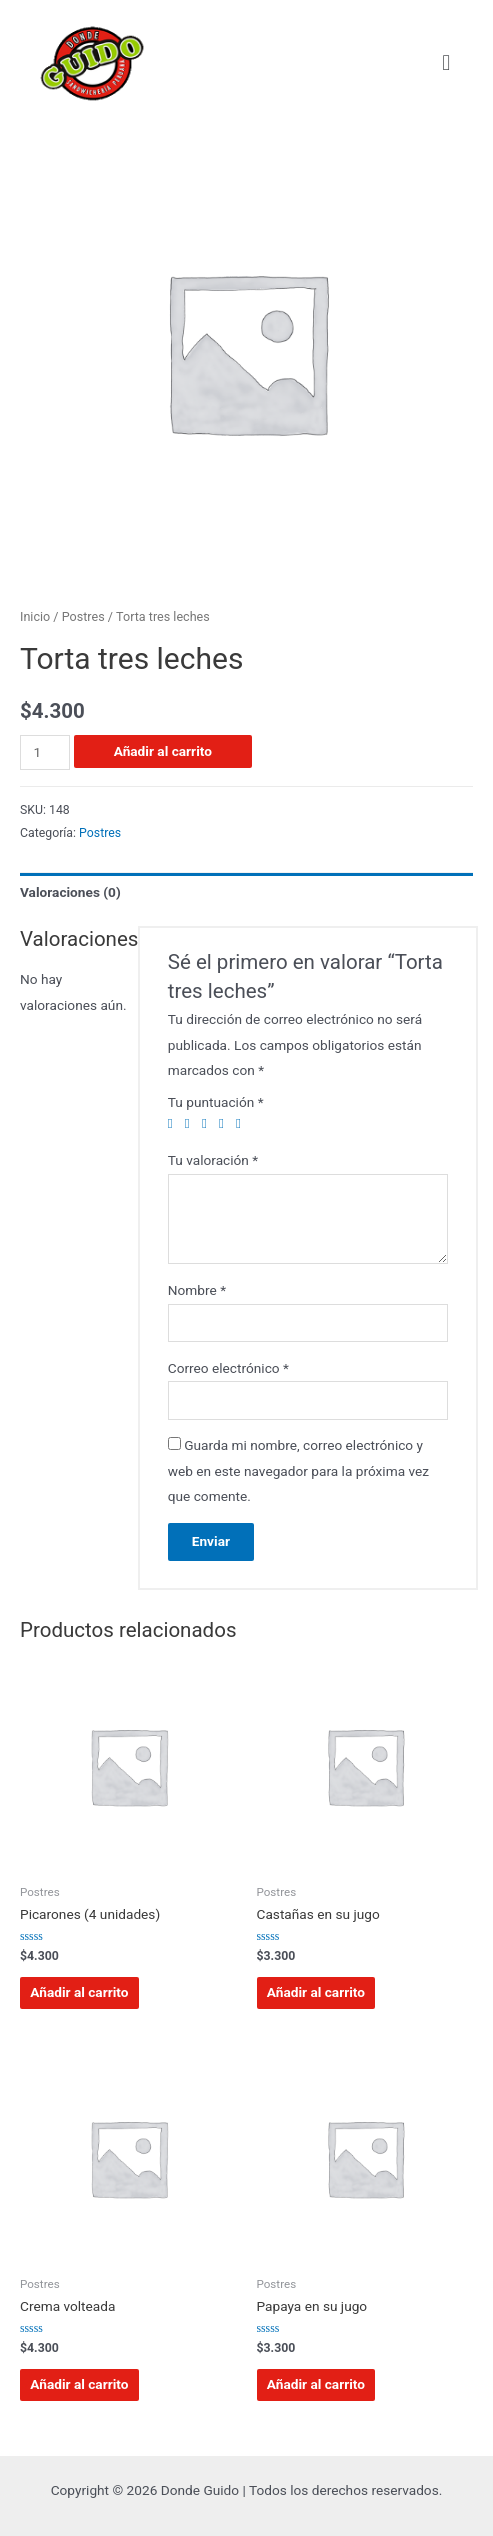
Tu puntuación (216, 1102)
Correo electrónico (228, 1368)
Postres (83, 616)
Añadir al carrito (163, 751)
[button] (446, 62)
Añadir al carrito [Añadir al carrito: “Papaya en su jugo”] (316, 2384)
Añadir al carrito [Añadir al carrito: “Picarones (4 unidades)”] (79, 1992)
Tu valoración (213, 1160)
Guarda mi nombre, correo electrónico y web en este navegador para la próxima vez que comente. (298, 1470)
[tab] (246, 892)
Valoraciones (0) (70, 892)
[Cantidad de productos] (45, 752)
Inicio (35, 616)
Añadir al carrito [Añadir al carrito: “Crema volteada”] (79, 2384)
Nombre (197, 1290)
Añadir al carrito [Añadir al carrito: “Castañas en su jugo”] (316, 1992)
